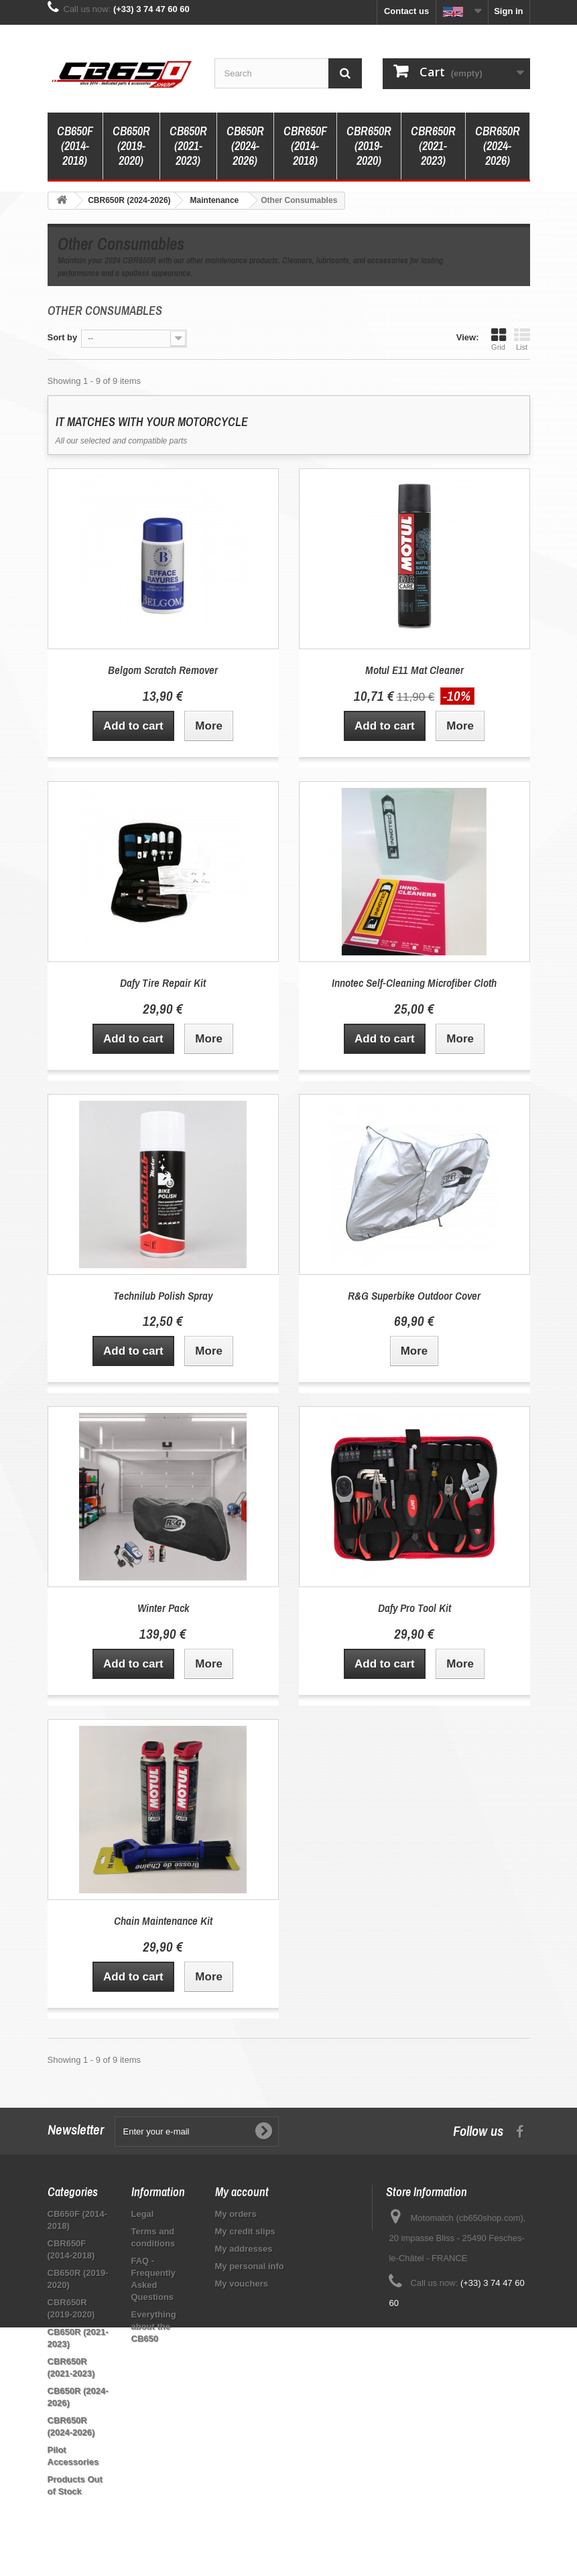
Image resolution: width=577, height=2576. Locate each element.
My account (242, 2191)
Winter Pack (163, 1607)
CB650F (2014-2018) (75, 146)
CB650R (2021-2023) (188, 146)
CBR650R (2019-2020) (368, 146)
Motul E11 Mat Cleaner (414, 669)
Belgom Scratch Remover (163, 669)
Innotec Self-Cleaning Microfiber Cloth (414, 982)
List (522, 339)
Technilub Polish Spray (162, 1295)
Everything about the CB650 (153, 2326)
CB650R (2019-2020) (131, 146)
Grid (498, 339)
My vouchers (241, 2284)
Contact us (406, 11)
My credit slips (245, 2231)
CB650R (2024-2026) (245, 146)
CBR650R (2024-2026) (497, 146)
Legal (142, 2214)
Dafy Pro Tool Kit (414, 1607)
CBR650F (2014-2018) (305, 146)
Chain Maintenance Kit (163, 1920)
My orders (236, 2214)
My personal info (249, 2266)
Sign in (508, 11)
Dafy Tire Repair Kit (163, 982)
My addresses (244, 2249)
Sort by (63, 337)
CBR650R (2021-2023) (433, 146)
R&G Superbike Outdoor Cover (414, 1295)
